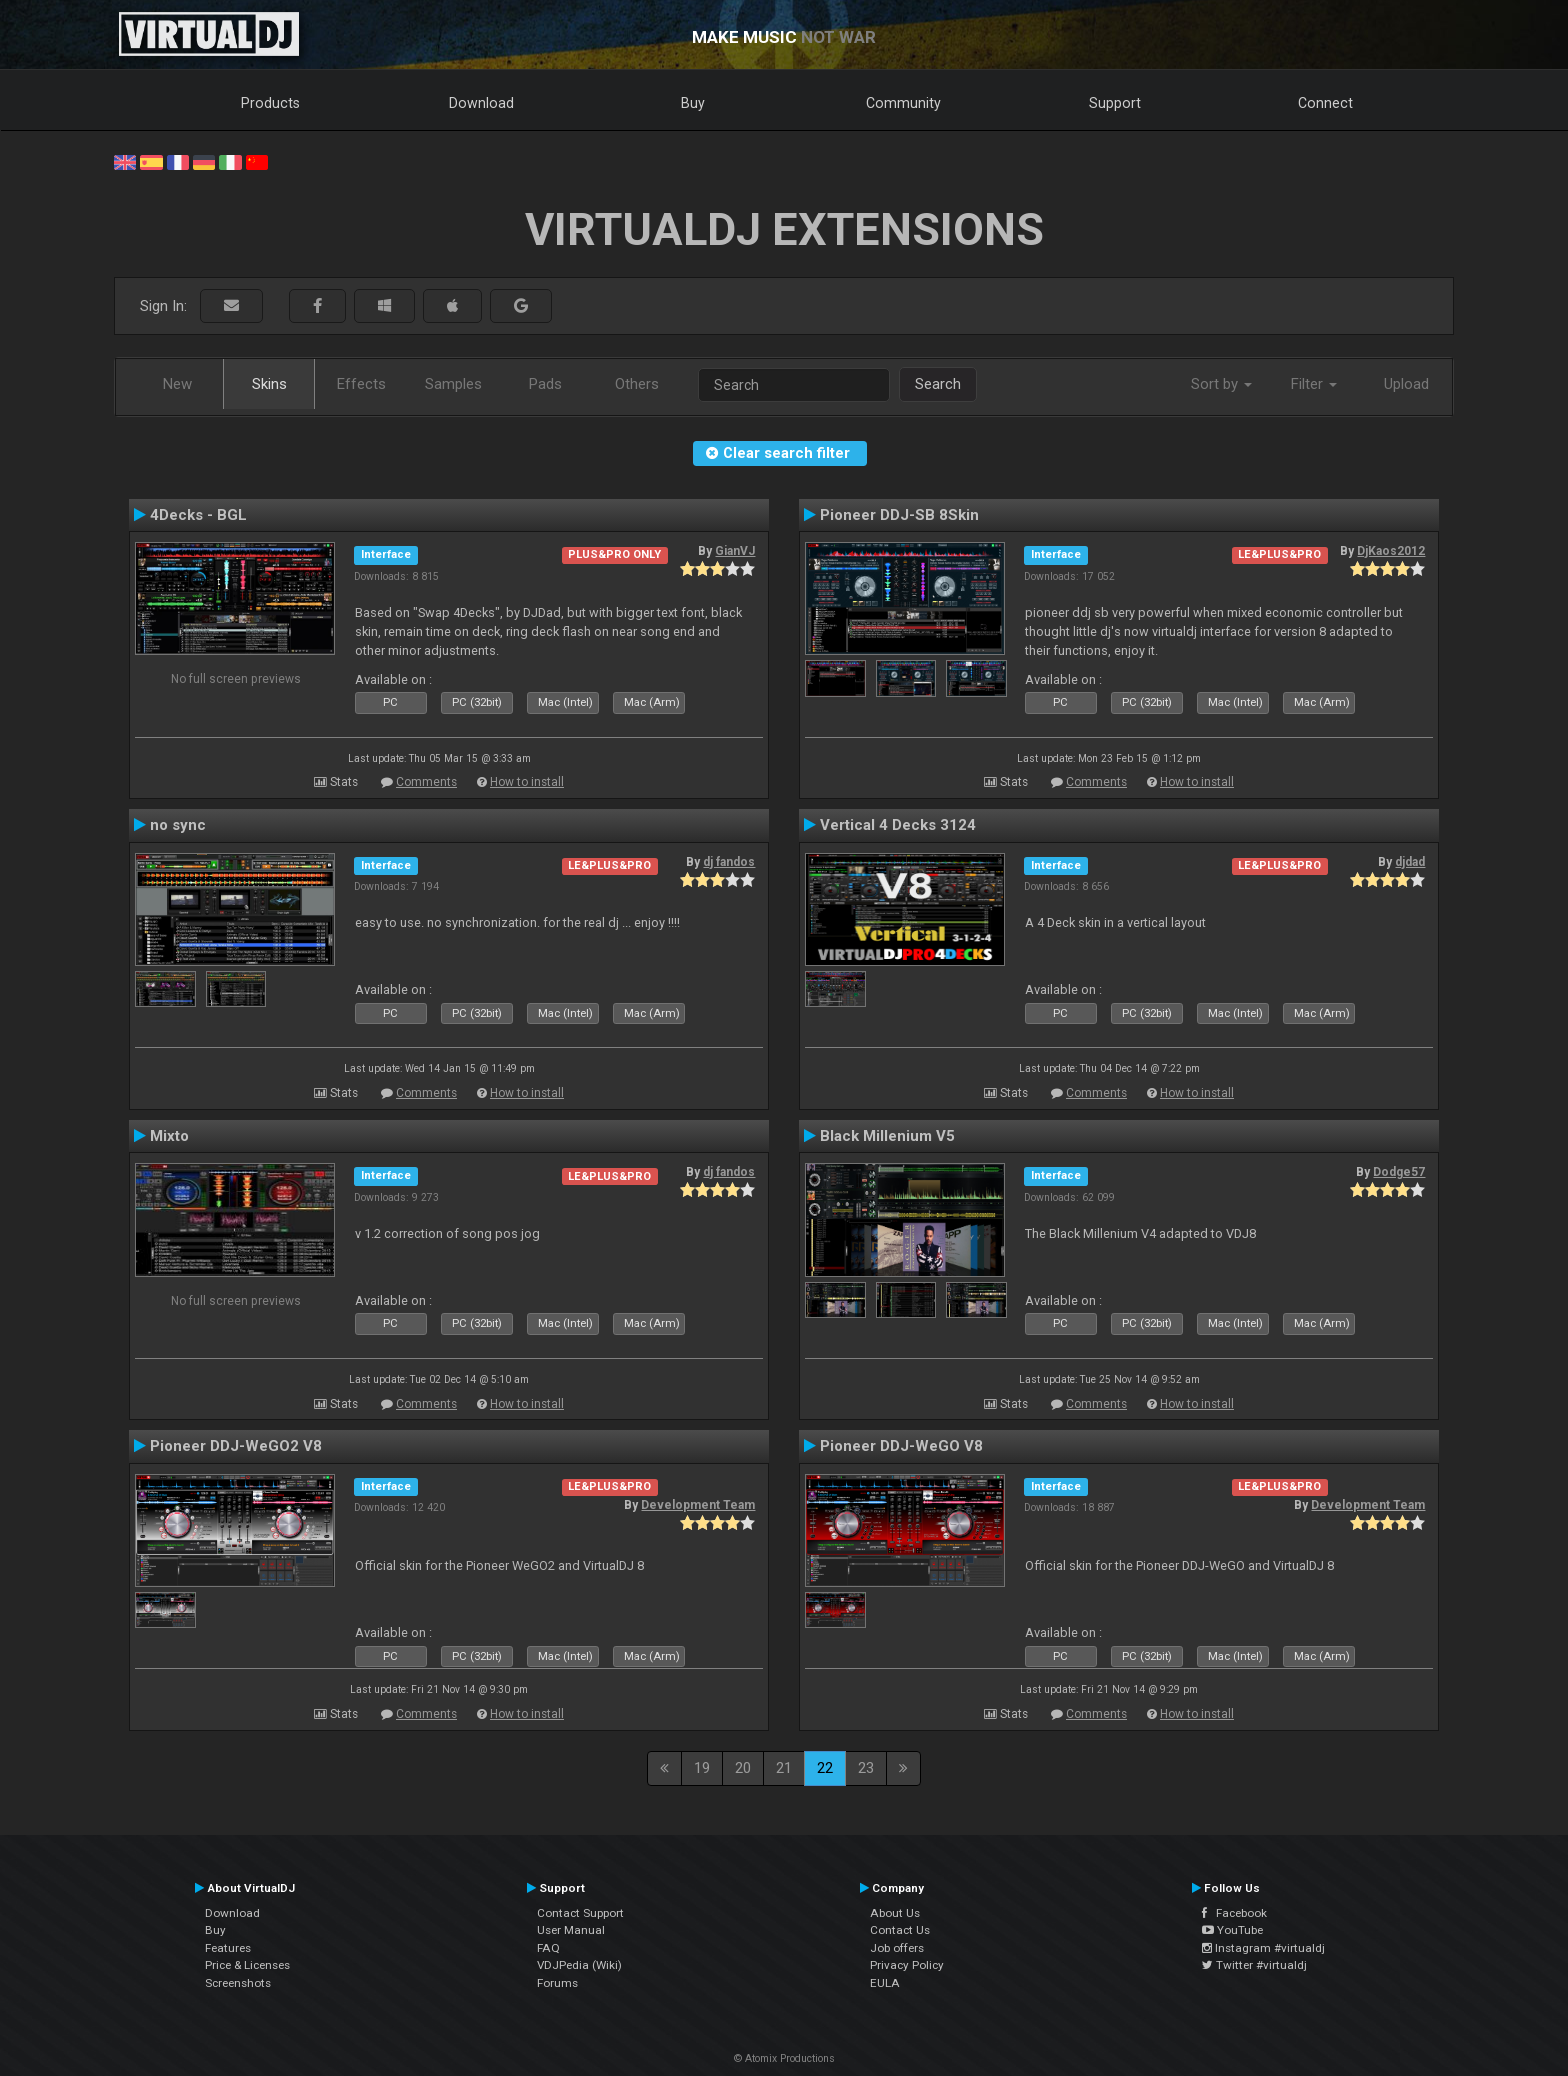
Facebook (1234, 1913)
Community (903, 103)
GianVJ (735, 551)
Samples (453, 384)
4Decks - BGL (198, 515)
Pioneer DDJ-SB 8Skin (899, 515)
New (177, 384)
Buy (693, 103)
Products (270, 103)
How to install (527, 782)
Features (228, 1948)
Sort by (1221, 384)
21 (784, 1768)
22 (825, 1768)
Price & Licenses (247, 1965)
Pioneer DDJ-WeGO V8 (901, 1446)
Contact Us (900, 1930)
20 (743, 1768)
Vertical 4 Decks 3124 (898, 825)
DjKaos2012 (1391, 551)
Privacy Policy (907, 1965)
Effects (361, 384)
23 (866, 1768)
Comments (426, 782)
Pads (545, 384)
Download (481, 103)
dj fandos (729, 862)
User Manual (571, 1930)
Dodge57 (1399, 1172)
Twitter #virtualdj (1254, 1965)
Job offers (897, 1948)
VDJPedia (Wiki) (579, 1965)
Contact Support (580, 1913)
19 (702, 1768)
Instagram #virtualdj (1263, 1948)
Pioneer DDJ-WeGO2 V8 (236, 1446)
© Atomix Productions (784, 2058)
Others (637, 384)
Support (1115, 103)
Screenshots (238, 1983)
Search (938, 384)
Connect (1325, 103)
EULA (885, 1983)
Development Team (698, 1505)
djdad (1410, 862)
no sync (178, 825)
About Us (895, 1913)
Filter (1314, 384)
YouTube (1232, 1930)
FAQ (548, 1948)
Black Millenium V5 (887, 1136)
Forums (557, 1983)
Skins (269, 384)
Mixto (169, 1136)
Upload (1406, 384)
